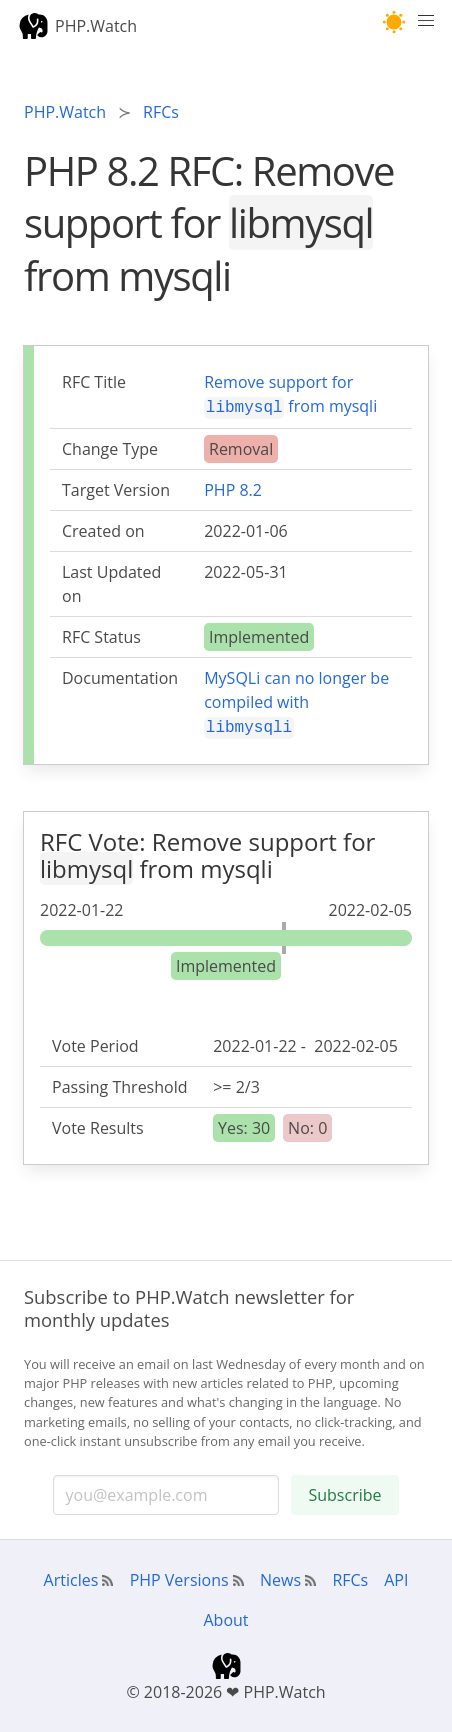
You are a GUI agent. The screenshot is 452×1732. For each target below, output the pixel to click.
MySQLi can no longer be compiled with (296, 701)
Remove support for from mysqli (290, 395)
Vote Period (95, 1042)
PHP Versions (179, 1576)
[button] (394, 22)
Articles (71, 1576)
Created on (103, 529)
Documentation (120, 676)
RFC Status (101, 635)
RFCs (350, 1576)
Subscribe (344, 1491)
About (225, 1616)
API (396, 1576)
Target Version (116, 488)
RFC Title (94, 382)
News (280, 1576)
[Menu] (426, 26)
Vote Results (98, 1124)
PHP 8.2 (233, 488)
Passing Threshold (120, 1083)
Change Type (110, 447)
